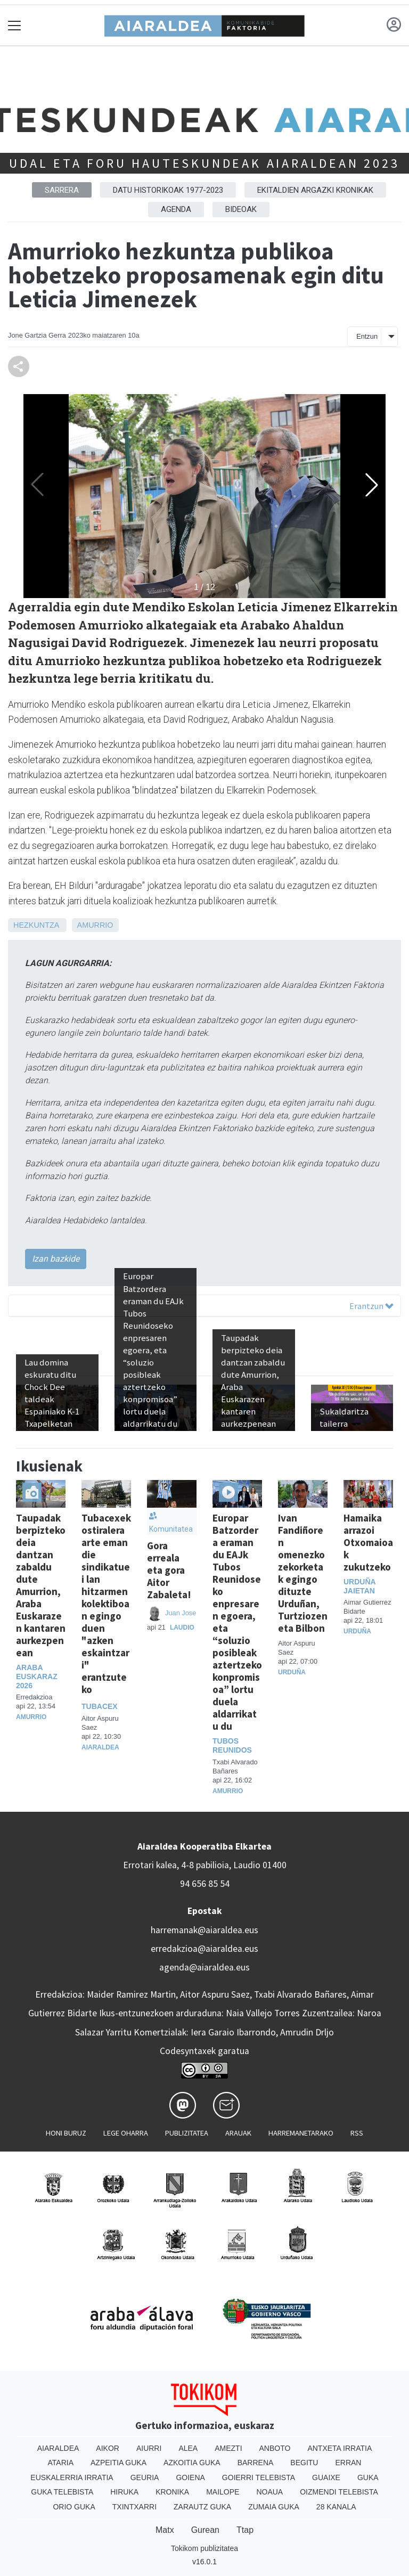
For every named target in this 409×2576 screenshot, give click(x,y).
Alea (188, 2448)
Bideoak (241, 209)
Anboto (275, 2448)
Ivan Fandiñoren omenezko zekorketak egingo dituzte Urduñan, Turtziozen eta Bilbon (303, 1572)
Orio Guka (74, 2507)
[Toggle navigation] (14, 25)
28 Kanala (336, 2507)
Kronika (172, 2492)
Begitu (304, 2462)
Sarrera (62, 190)
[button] (371, 484)
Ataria (61, 2462)
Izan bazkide (55, 1259)
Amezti (228, 2448)
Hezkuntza (36, 925)
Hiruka (124, 2492)
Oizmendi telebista (339, 2492)
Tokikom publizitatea (204, 2548)
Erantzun (371, 1306)
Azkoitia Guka (191, 2462)
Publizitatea (186, 2133)
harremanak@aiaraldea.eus (204, 1930)
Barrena (256, 2462)
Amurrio (95, 925)
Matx (165, 2529)
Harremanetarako (300, 2133)
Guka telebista (62, 2492)
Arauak (238, 2133)
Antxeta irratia (339, 2448)
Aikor (107, 2448)
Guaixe (326, 2477)
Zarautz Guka (202, 2507)
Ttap (244, 2529)
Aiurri (148, 2448)
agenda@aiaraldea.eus (204, 1967)
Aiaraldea (100, 1747)
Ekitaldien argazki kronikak (315, 190)
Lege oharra (125, 2133)
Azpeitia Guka (118, 2462)
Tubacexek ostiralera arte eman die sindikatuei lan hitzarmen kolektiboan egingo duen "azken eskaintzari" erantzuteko (106, 1603)
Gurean (205, 2529)
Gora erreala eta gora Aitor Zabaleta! (169, 1570)
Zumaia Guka (273, 2507)
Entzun (367, 336)
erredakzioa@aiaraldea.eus (204, 1949)
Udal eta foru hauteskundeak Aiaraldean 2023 (204, 163)
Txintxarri (134, 2507)
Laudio (182, 1627)
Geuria (144, 2477)
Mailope (222, 2492)
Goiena (190, 2477)
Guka (368, 2477)
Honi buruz (66, 2133)
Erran (348, 2462)
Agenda (176, 209)
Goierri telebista (258, 2477)
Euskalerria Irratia (71, 2477)
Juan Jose (180, 1613)
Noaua (269, 2492)
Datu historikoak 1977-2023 (168, 190)
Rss (356, 2133)
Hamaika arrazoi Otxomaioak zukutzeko (368, 1542)
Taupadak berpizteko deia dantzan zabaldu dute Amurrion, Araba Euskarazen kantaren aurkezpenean (41, 1585)
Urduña (292, 1672)
